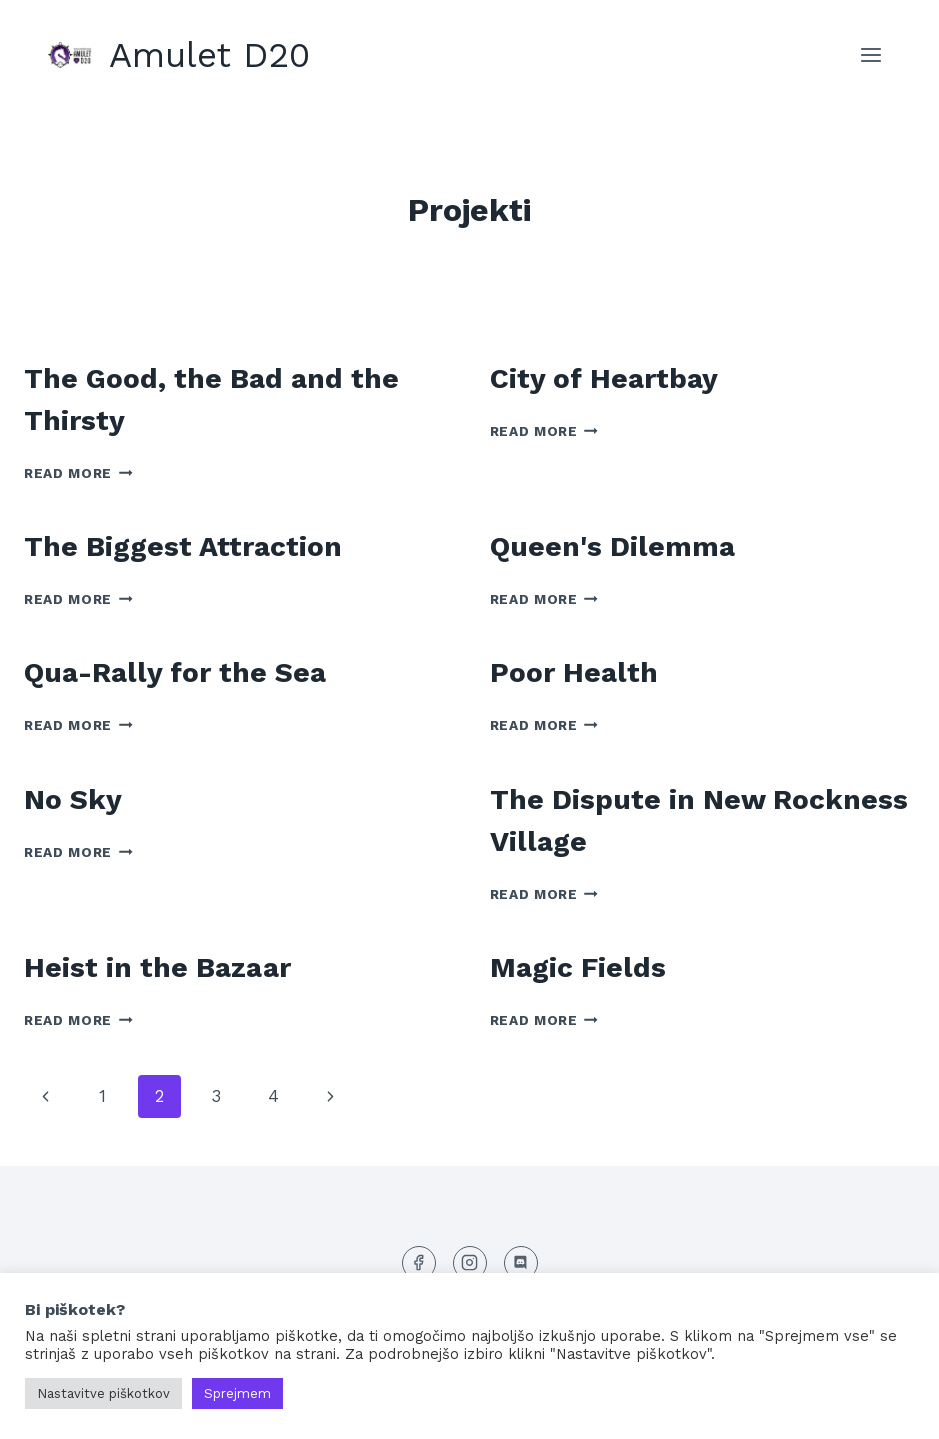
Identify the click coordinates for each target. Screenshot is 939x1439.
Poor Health (574, 672)
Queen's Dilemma (612, 546)
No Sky (73, 799)
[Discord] (521, 1263)
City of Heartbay (604, 378)
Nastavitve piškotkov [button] (103, 1393)
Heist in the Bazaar (157, 967)
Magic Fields (578, 967)
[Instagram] (470, 1263)
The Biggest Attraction (183, 546)
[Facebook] (419, 1263)
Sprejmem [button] (237, 1393)
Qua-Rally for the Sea (175, 672)
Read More (78, 473)
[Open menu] (870, 54)
